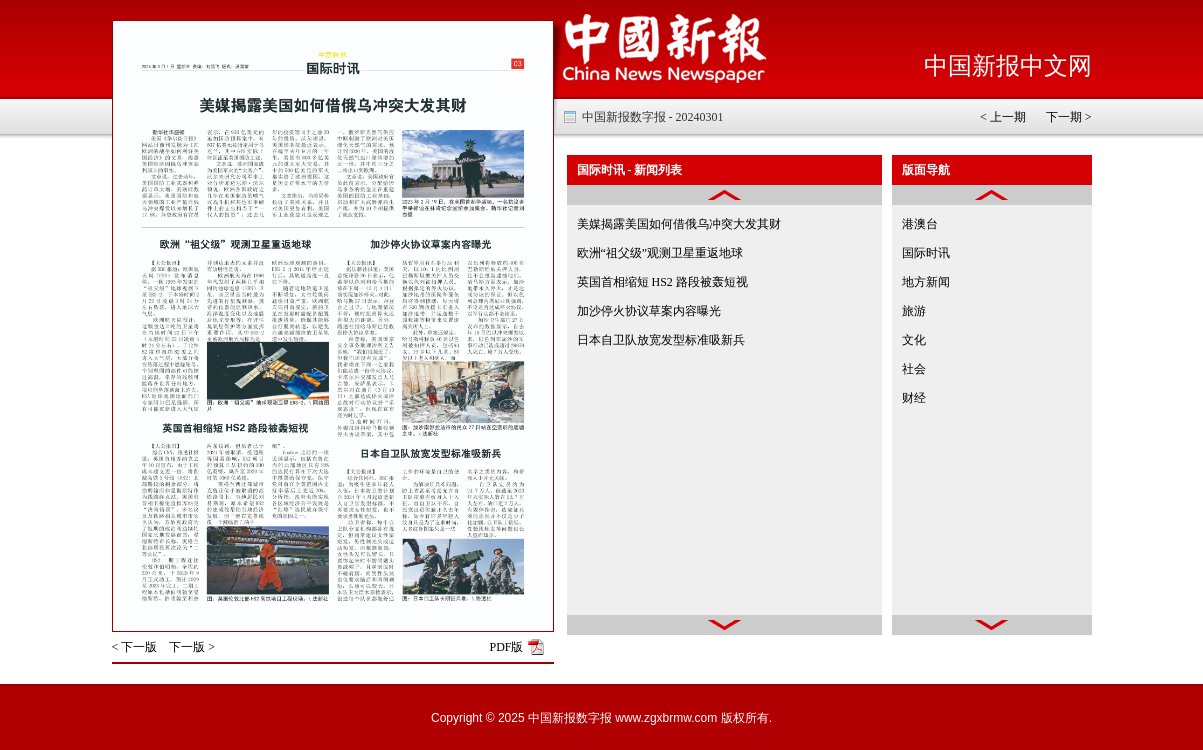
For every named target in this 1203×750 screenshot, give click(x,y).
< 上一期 (1003, 117)
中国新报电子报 (664, 49)
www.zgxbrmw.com (666, 718)
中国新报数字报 (570, 718)
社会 (914, 369)
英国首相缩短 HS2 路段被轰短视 (662, 282)
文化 (914, 340)
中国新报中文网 (1008, 66)
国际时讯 (926, 253)
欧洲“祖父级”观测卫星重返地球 (660, 253)
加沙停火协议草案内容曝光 (649, 311)
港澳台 (920, 224)
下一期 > (1069, 117)
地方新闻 (926, 282)
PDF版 (506, 647)
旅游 (914, 311)
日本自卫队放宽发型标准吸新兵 (661, 340)
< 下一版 (135, 647)
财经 (914, 398)
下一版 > (192, 647)
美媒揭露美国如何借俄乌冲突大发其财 (679, 224)
